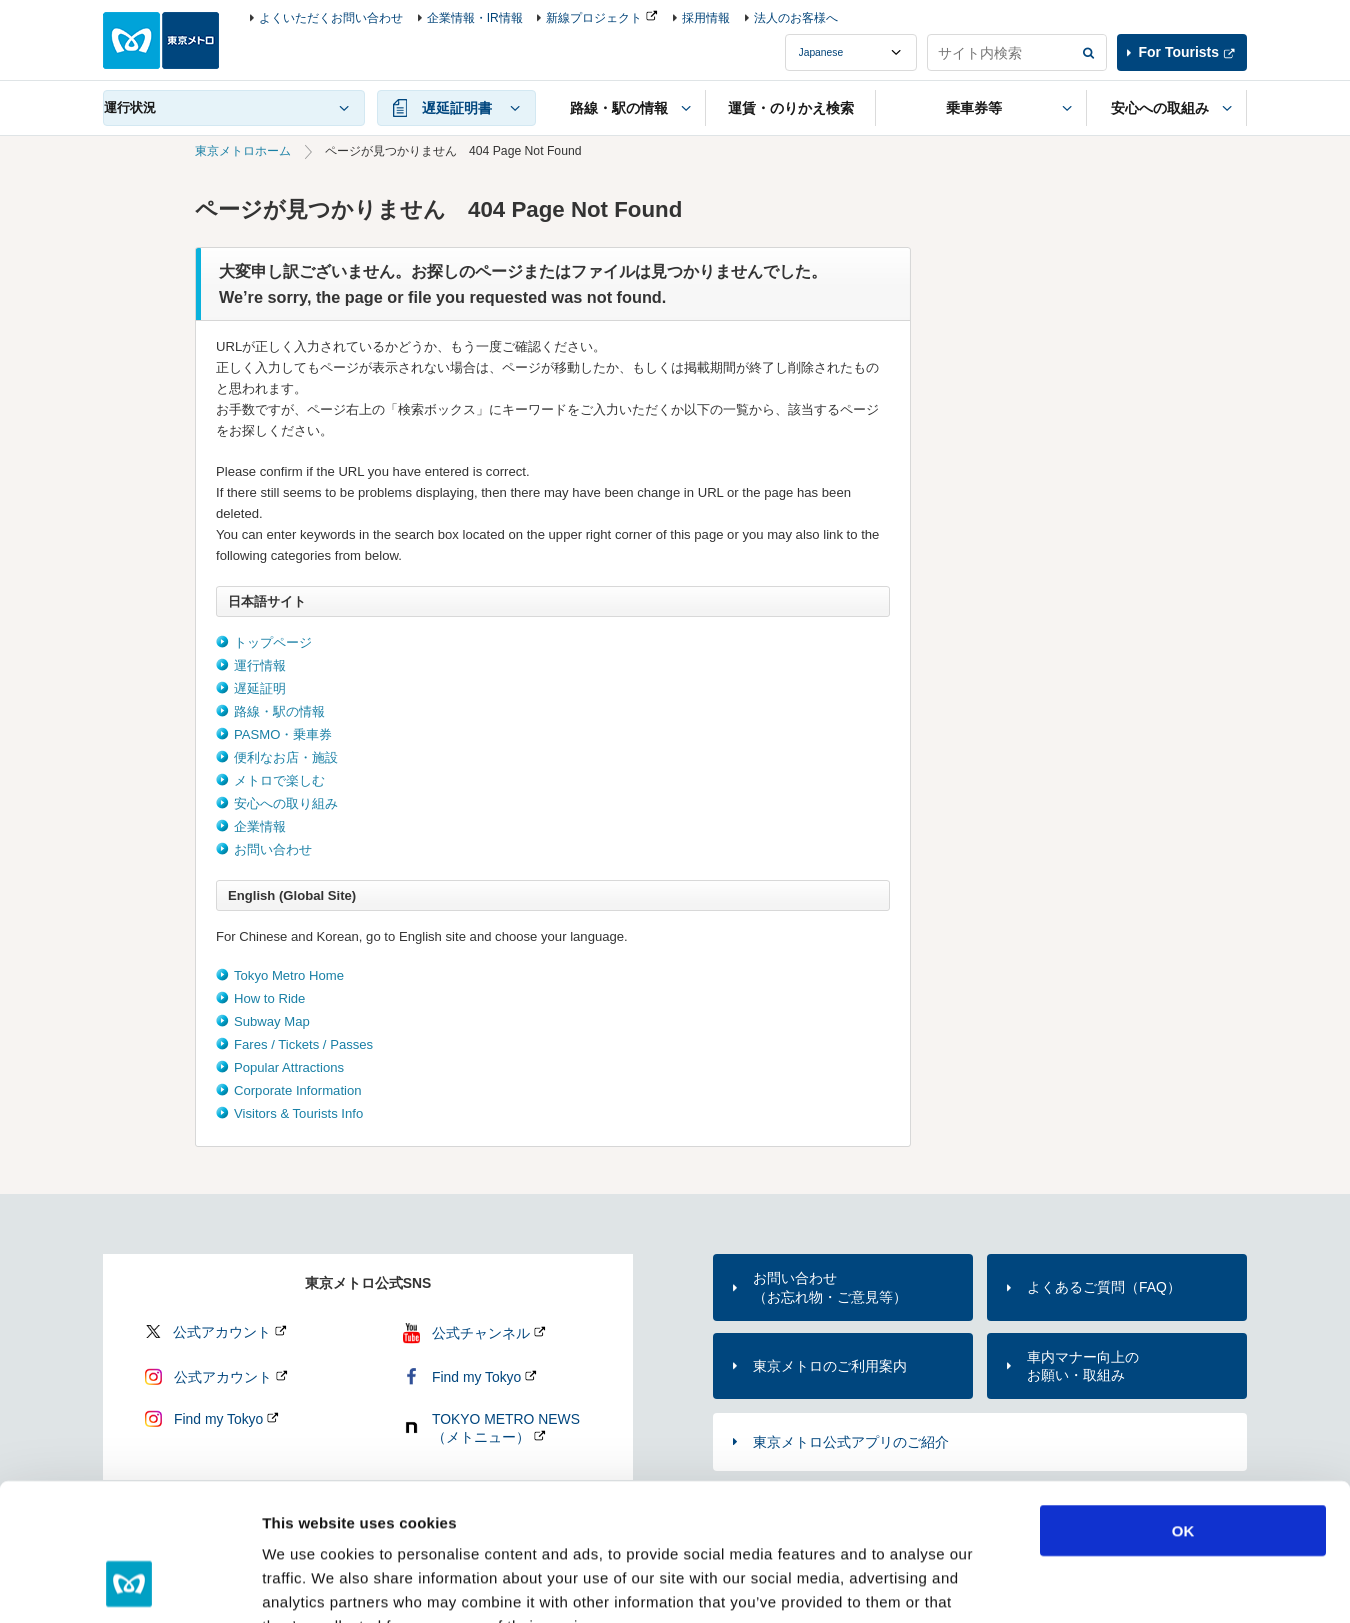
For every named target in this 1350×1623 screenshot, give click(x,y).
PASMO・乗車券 (283, 734)
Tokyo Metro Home (289, 975)
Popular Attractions (289, 1067)
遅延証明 (260, 688)
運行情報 (260, 665)
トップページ (273, 642)
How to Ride (269, 998)
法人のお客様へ (796, 18)
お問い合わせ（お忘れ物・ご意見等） (830, 1287)
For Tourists (1179, 52)
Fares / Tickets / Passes (303, 1044)
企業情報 (260, 826)
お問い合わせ (273, 849)
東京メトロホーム (243, 151)
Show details (1049, 1583)
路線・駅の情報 (279, 711)
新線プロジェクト (594, 18)
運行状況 (130, 107)
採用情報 (706, 18)
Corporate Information (298, 1090)
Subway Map (272, 1021)
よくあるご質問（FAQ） (1104, 1287)
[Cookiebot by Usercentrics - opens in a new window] (129, 1584)
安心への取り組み (286, 803)
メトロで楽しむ (279, 780)
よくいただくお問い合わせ (331, 18)
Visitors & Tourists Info (298, 1113)
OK (1183, 1407)
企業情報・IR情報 (475, 18)
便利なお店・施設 (286, 757)
